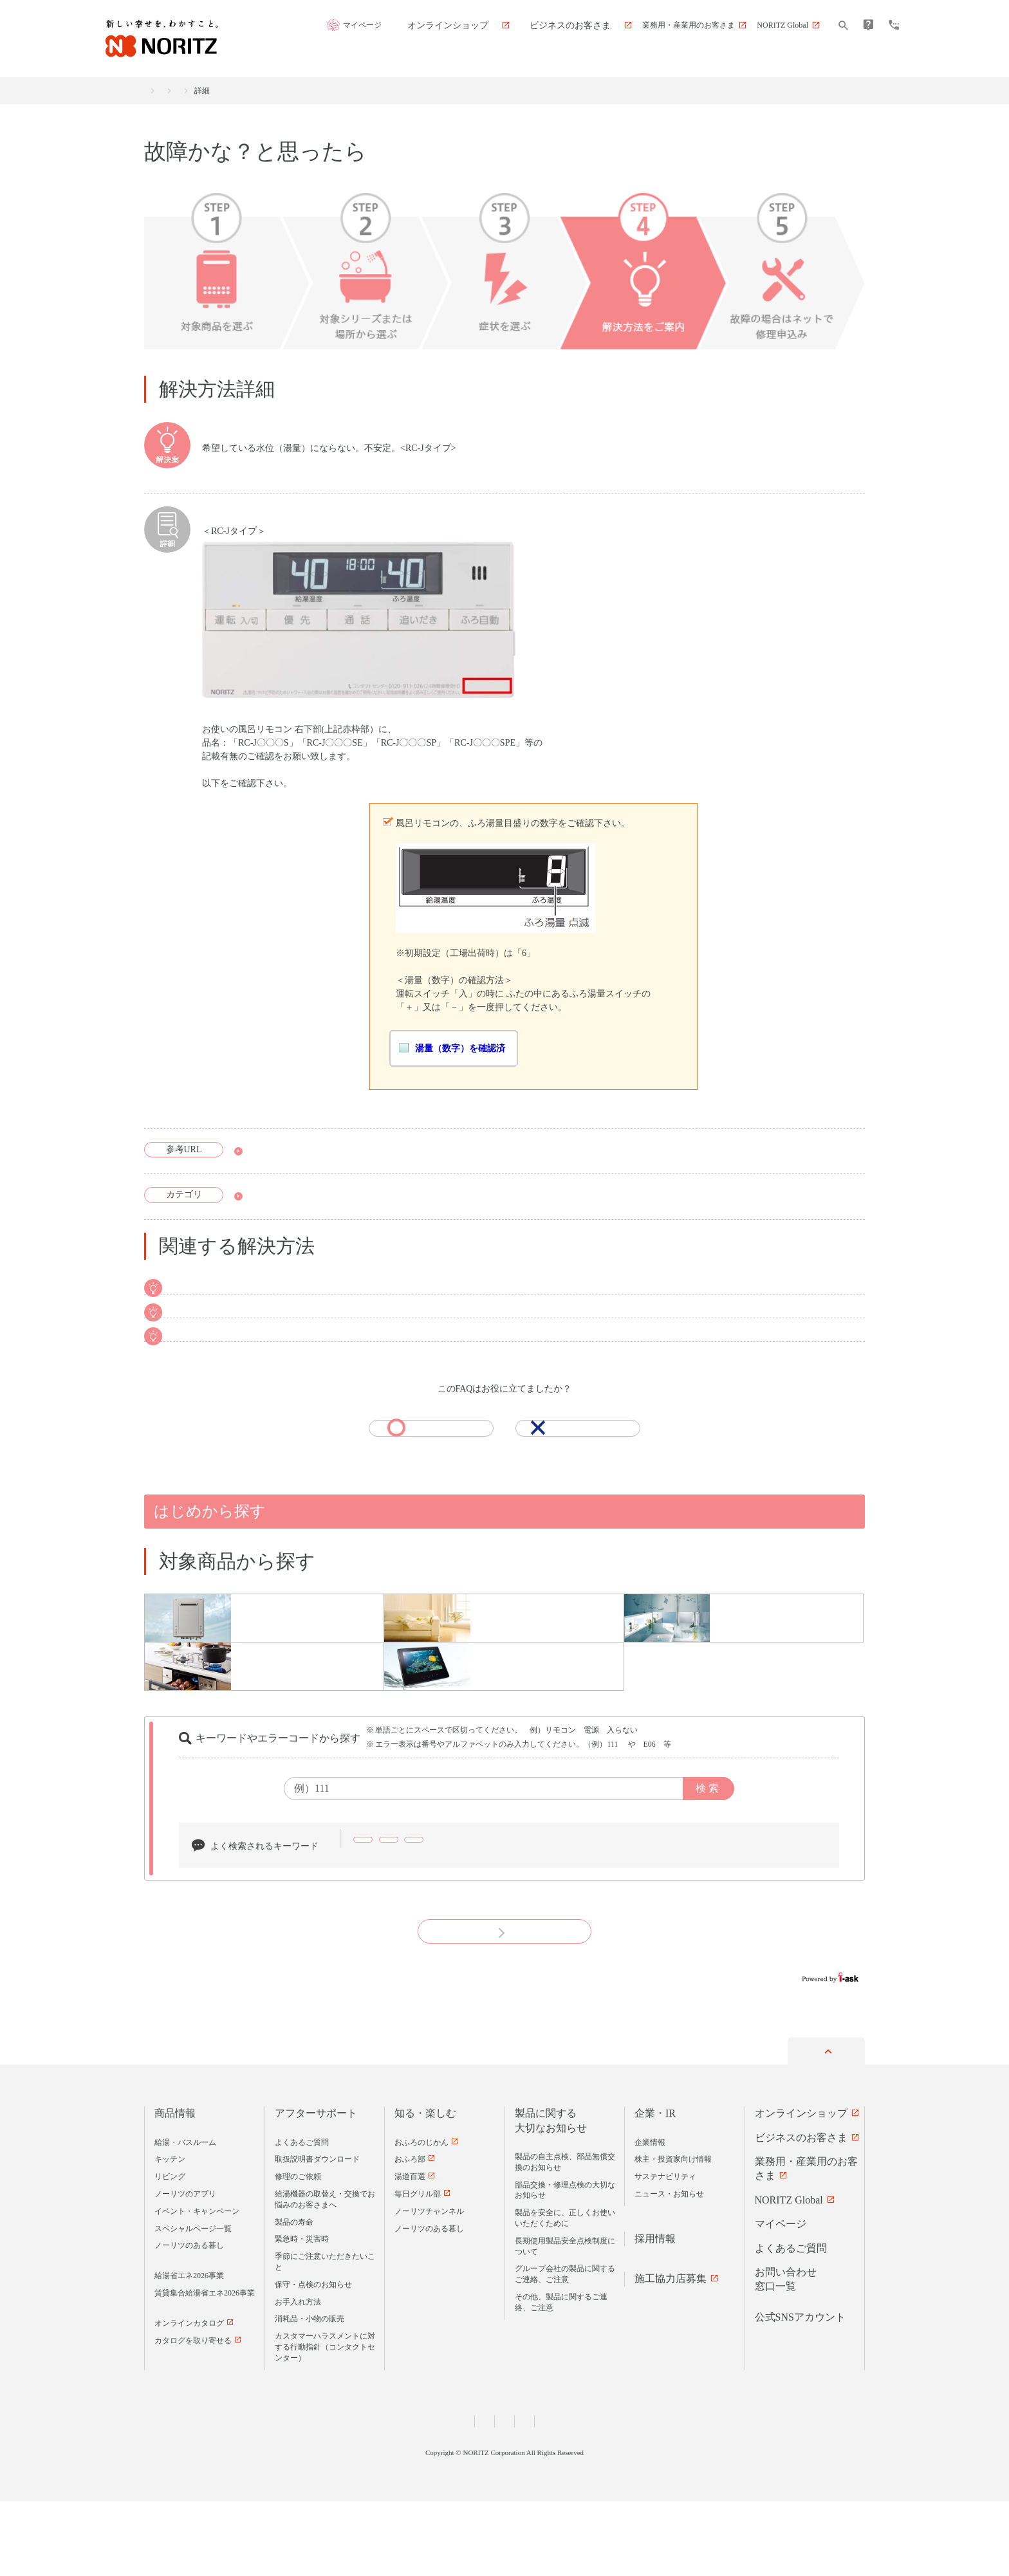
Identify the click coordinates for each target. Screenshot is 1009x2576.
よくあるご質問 (302, 2217)
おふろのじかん (421, 2217)
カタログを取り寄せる (193, 2415)
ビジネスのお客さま (801, 2212)
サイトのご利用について (561, 2495)
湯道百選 (409, 2251)
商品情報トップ (171, 90)
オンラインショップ (801, 2188)
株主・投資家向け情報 (673, 2234)
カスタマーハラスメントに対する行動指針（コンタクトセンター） (325, 2421)
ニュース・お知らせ (669, 2268)
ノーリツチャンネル (429, 2285)
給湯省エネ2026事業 (189, 2350)
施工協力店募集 (670, 2353)
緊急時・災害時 (302, 2314)
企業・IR (655, 2188)
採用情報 (655, 2313)
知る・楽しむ (425, 2188)
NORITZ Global (789, 2274)
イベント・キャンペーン (196, 2285)
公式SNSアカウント (800, 2391)
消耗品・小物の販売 (309, 2393)
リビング (169, 2251)
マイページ (430, 25)
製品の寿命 (294, 2296)
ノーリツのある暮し (189, 2320)
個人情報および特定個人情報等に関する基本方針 (425, 2495)
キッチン (169, 2234)
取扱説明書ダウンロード (298, 1152)
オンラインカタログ (189, 2397)
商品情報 (175, 2188)
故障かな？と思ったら (332, 90)
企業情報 (649, 2217)
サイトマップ (641, 2495)
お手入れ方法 (298, 2376)
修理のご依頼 (298, 2251)
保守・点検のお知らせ (313, 2359)
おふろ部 (409, 2234)
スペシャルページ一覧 (193, 2303)
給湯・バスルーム (185, 2217)
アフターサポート (246, 90)
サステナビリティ (665, 2251)
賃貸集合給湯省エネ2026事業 (204, 2367)
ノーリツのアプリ (185, 2268)
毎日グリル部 (417, 2268)
